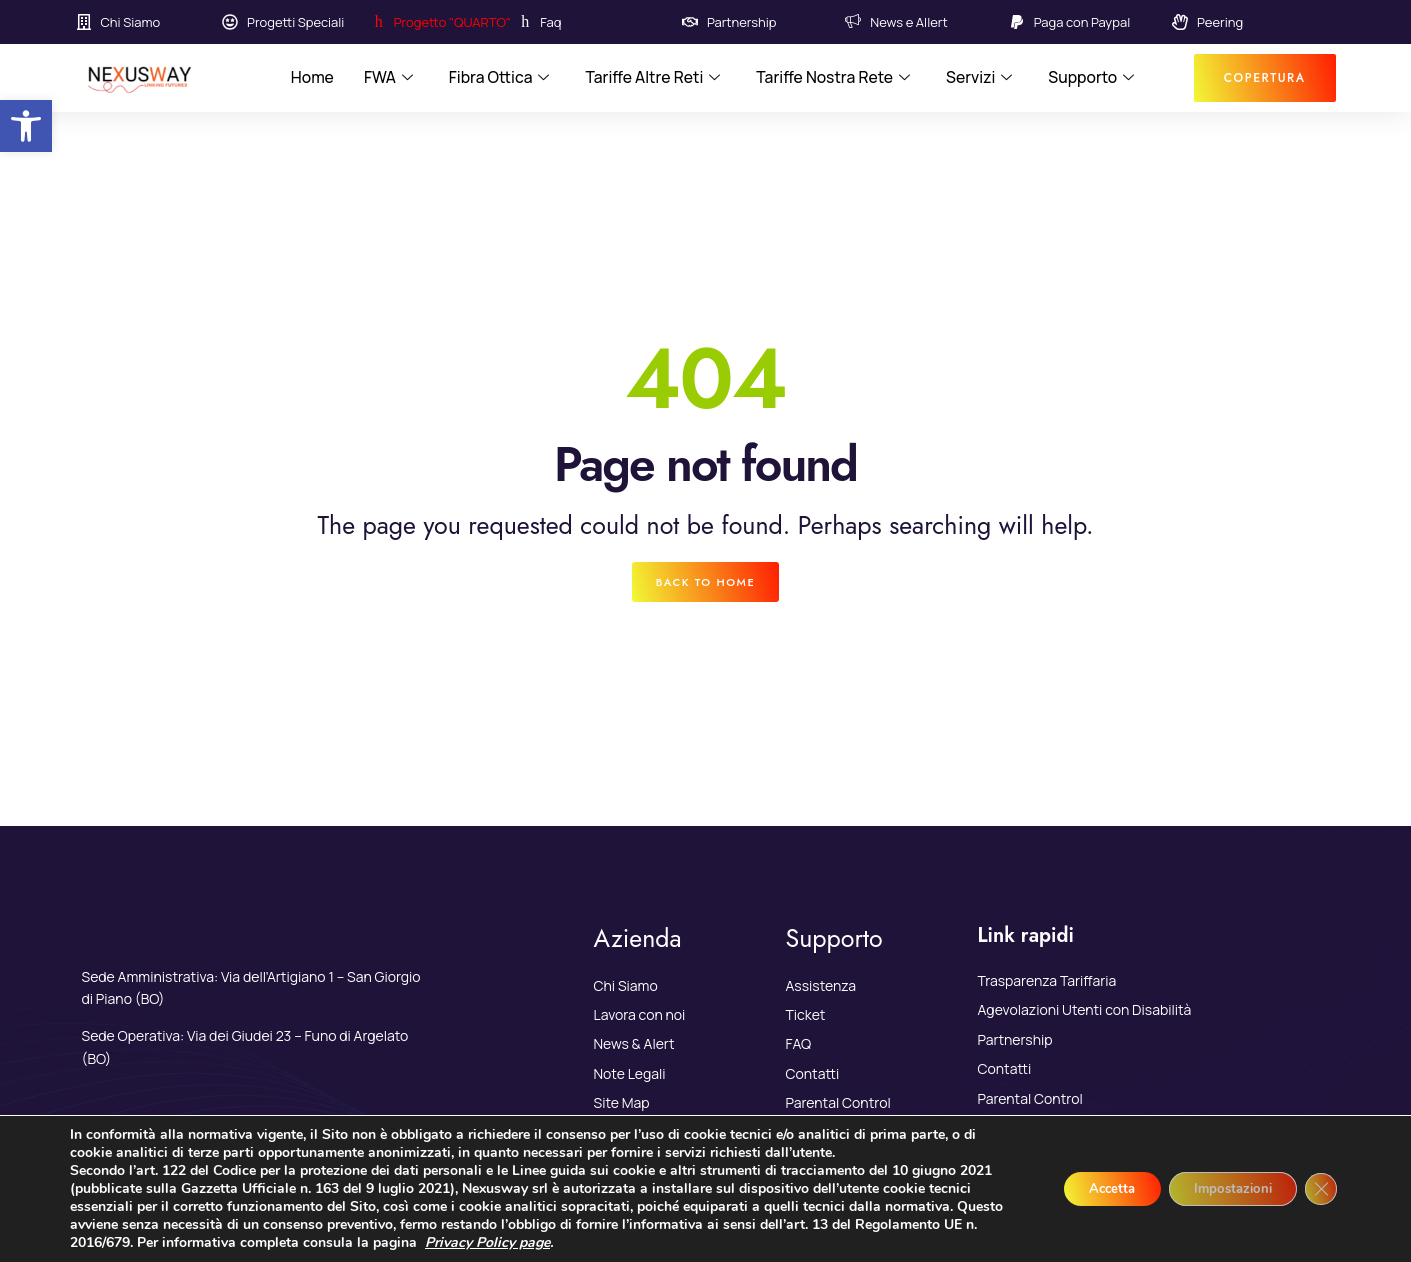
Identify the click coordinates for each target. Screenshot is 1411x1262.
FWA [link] (384, 78)
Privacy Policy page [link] (613, 1242)
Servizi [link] (982, 78)
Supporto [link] (1095, 78)
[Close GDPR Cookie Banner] (1319, 1189)
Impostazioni (1221, 1188)
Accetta (1087, 1188)
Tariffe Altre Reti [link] (651, 78)
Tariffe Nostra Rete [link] (835, 78)
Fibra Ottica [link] (496, 78)
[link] (26, 126)
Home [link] (307, 78)
